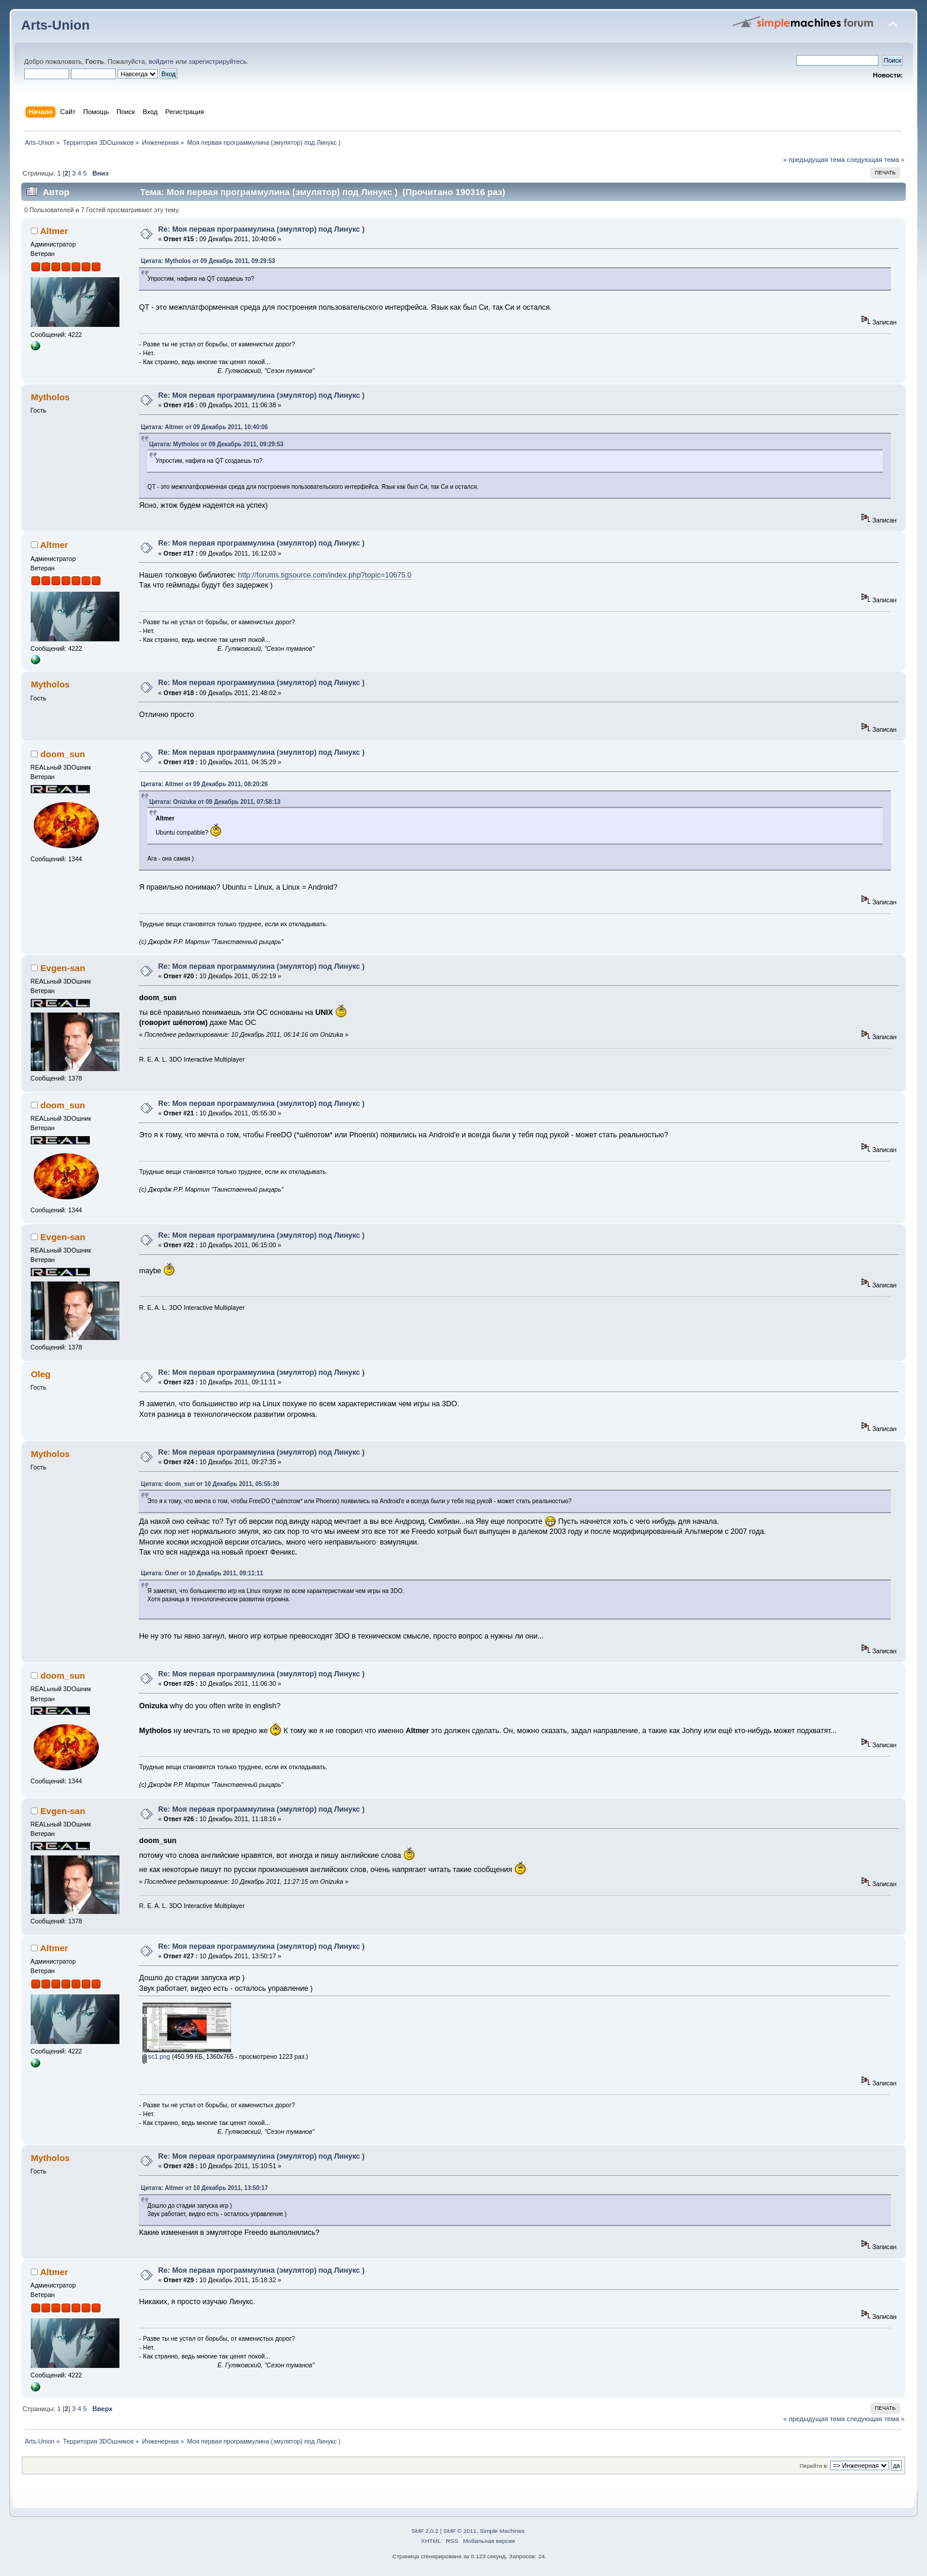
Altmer (54, 231)
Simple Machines (501, 2531)
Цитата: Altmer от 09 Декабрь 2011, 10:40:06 (204, 427)
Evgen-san (62, 968)
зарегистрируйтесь (218, 61)
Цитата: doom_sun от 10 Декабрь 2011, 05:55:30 (210, 1484)
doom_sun (62, 754)
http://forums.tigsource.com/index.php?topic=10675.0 (324, 575)
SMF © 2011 (460, 2531)
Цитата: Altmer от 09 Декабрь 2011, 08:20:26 (204, 784)
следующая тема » (876, 159)
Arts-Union (55, 25)
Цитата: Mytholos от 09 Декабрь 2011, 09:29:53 (208, 261)
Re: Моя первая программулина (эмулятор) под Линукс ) (261, 229)
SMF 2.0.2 (425, 2531)
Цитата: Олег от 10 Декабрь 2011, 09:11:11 (202, 1573)
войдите (160, 61)
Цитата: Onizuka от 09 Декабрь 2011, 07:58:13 (214, 802)
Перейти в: (814, 2466)
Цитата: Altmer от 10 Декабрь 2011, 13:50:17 (204, 2188)
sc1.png (156, 2056)
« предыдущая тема (814, 159)
